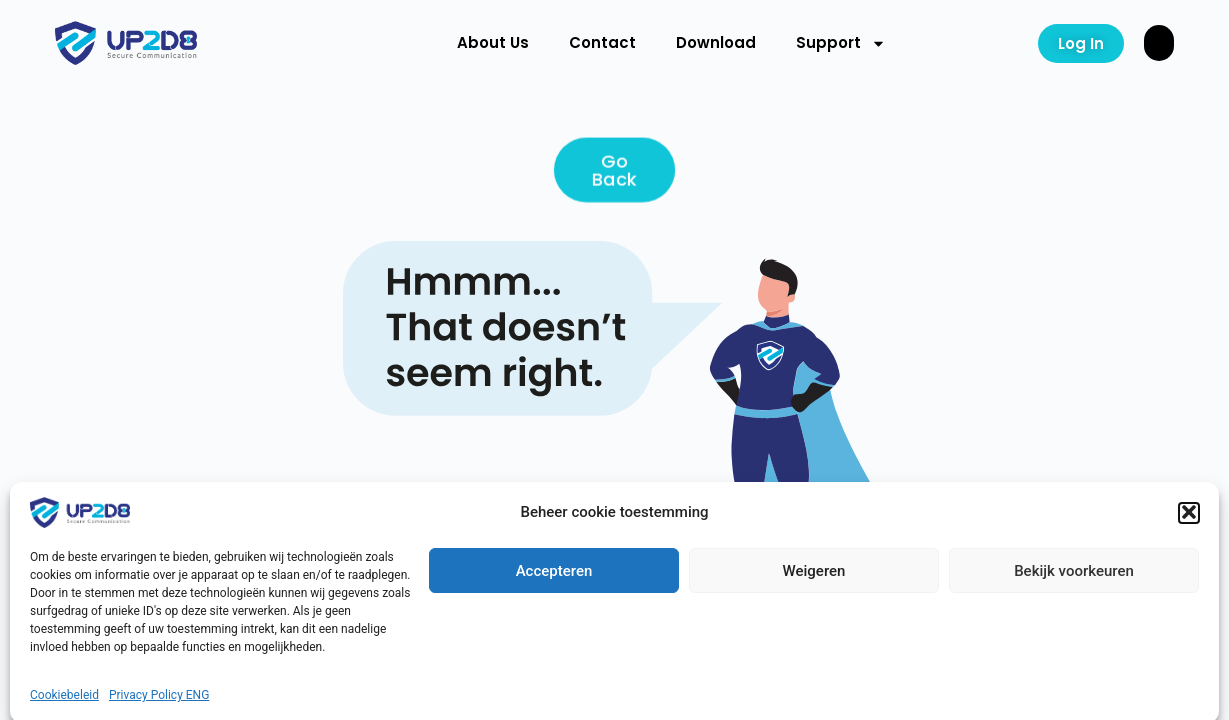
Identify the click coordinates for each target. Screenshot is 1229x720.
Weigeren (814, 618)
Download (716, 42)
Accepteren (554, 618)
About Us (493, 42)
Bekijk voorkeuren (1074, 618)
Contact (602, 42)
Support (841, 43)
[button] (1189, 560)
